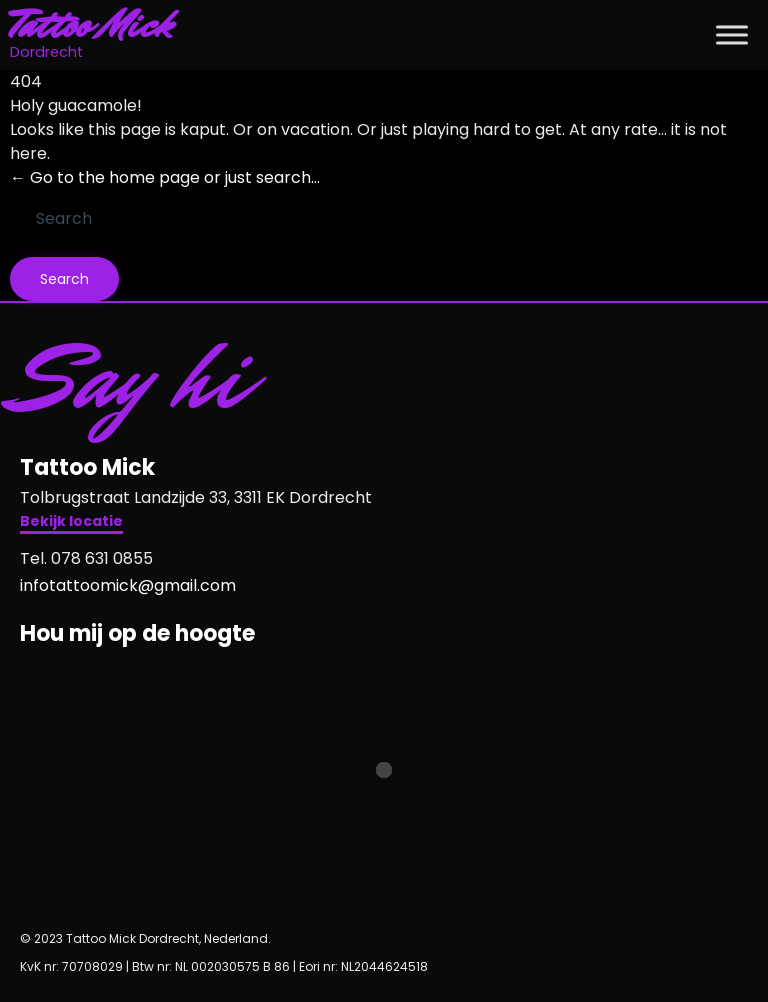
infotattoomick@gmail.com (128, 585)
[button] (71, 523)
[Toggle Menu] (732, 34)
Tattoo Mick (91, 25)
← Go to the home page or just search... (165, 177)
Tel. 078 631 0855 (86, 558)
